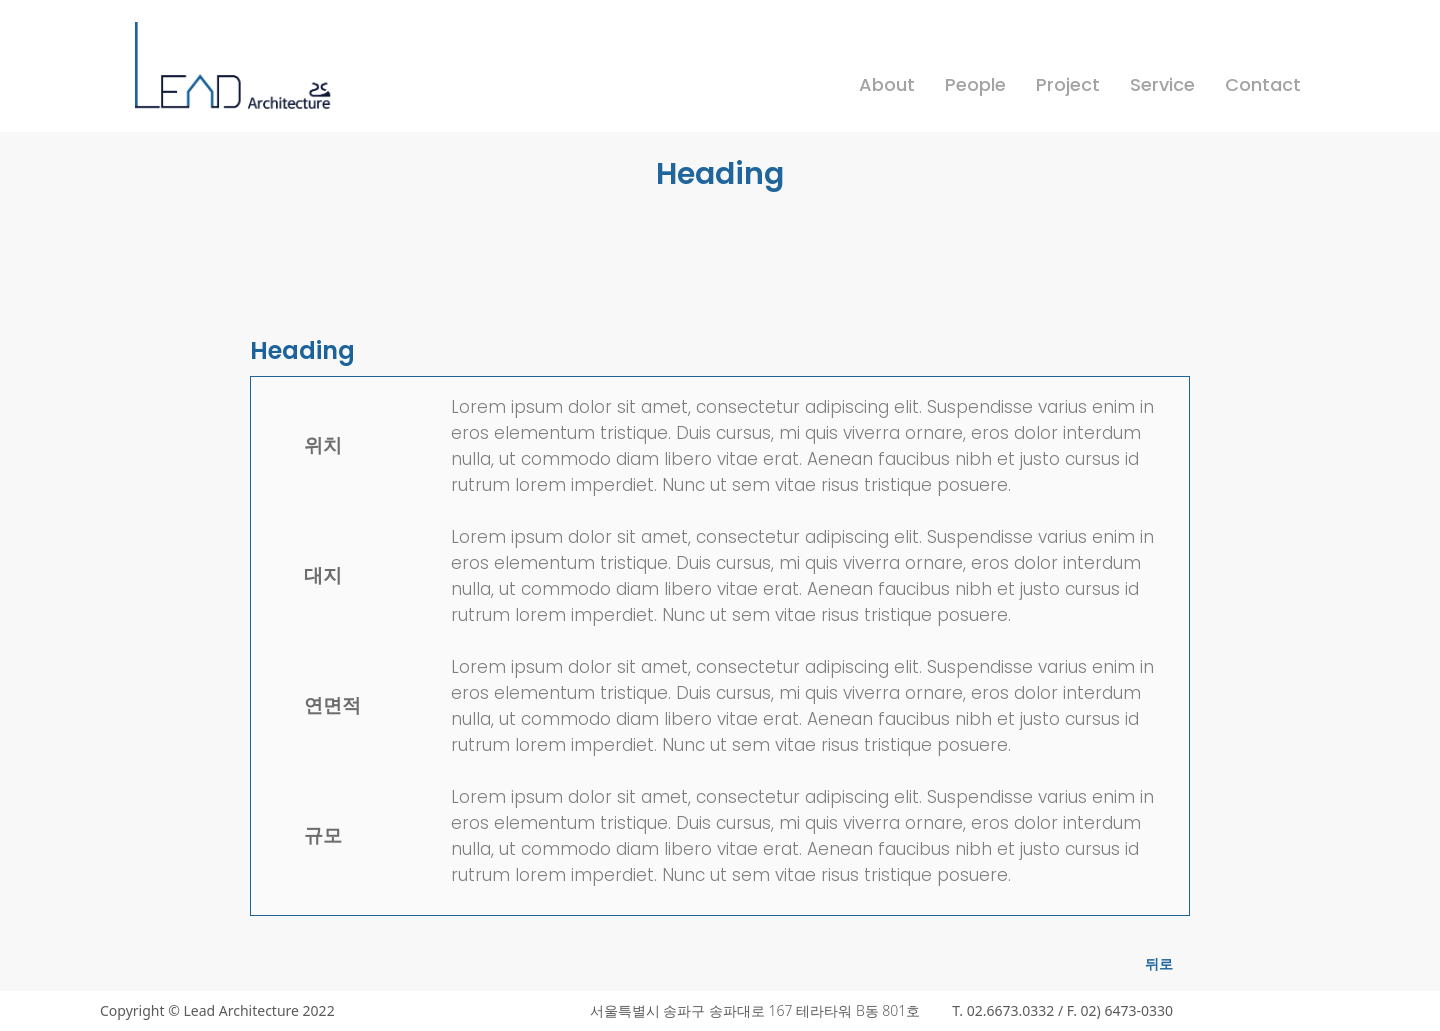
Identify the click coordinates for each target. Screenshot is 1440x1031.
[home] (234, 77)
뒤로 (1159, 964)
